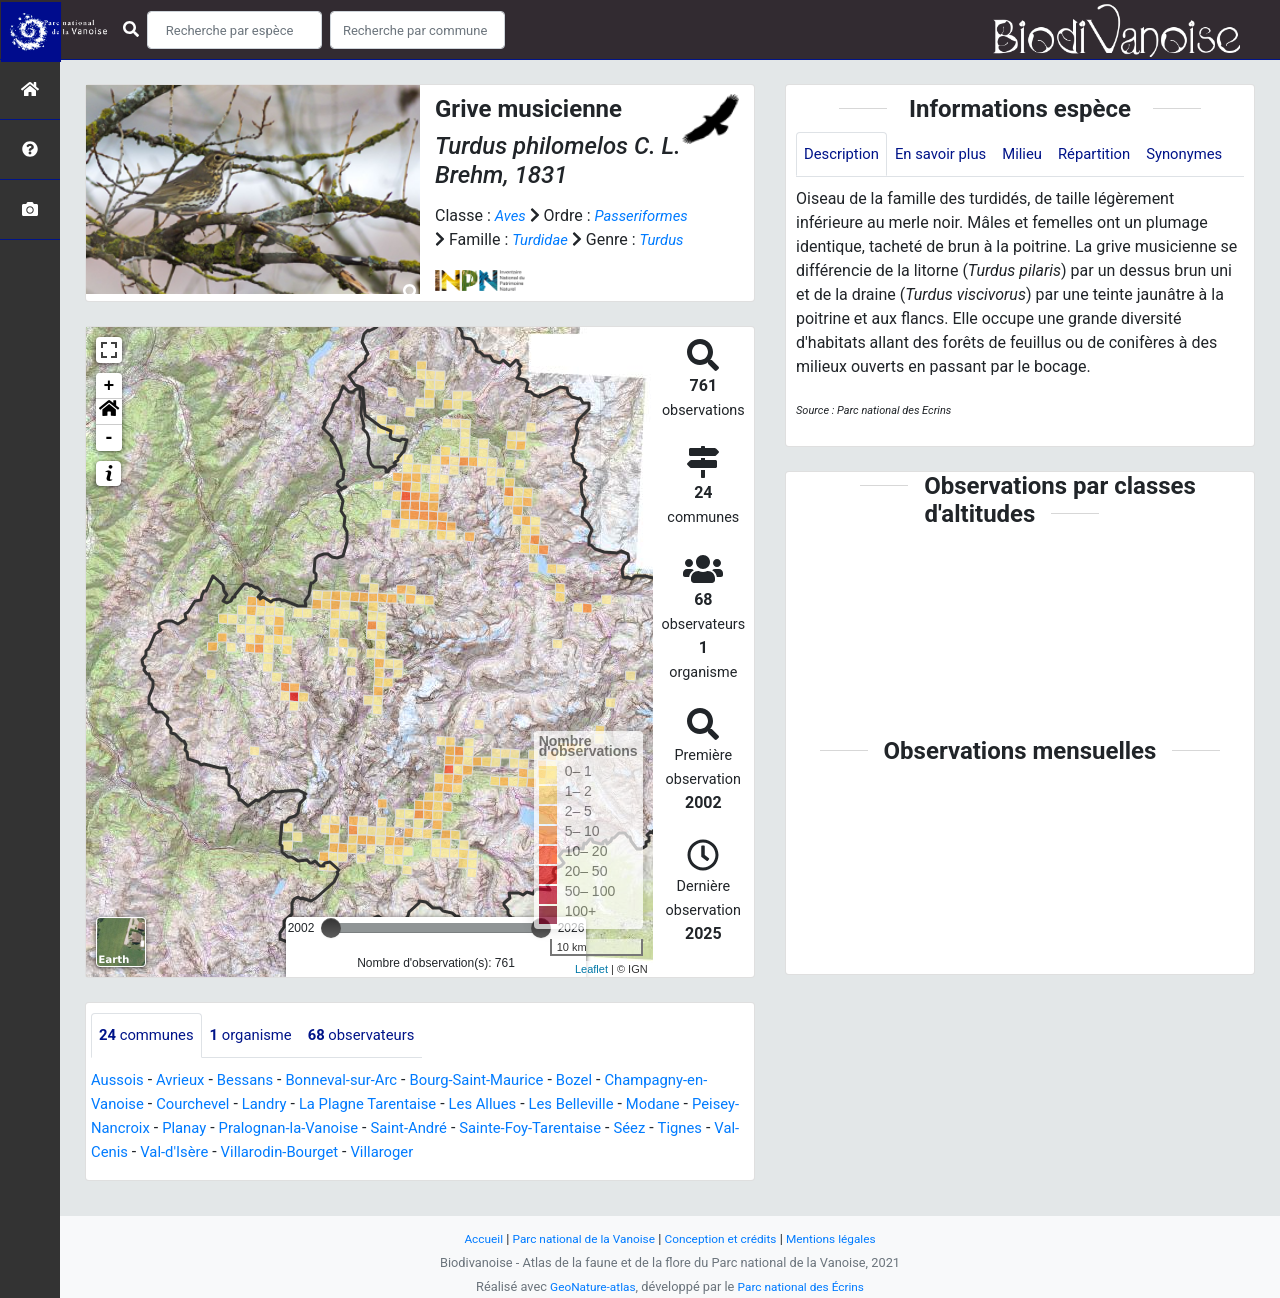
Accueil (470, 1238)
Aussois (119, 1104)
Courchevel (221, 1128)
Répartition (1114, 154)
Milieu (1037, 154)
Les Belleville (627, 1128)
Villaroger (498, 1176)
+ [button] (109, 410)
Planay (250, 1152)
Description (844, 154)
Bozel (608, 1104)
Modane (714, 1128)
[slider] (331, 952)
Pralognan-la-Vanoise (361, 1152)
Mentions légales (842, 1238)
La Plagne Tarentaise (409, 1128)
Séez (727, 1152)
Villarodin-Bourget (387, 1176)
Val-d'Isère (276, 1176)
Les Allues (531, 1128)
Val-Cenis (192, 1176)
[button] (109, 436)
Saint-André (491, 1152)
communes (150, 1059)
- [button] (109, 462)
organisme (261, 1059)
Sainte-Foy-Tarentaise (621, 1152)
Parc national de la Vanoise (577, 1238)
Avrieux (186, 1104)
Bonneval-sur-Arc (358, 1104)
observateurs (379, 1059)
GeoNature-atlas (587, 1286)
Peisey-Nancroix (156, 1152)
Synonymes (845, 200)
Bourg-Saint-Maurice (503, 1104)
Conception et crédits (724, 1238)
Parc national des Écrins (804, 1286)
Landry (298, 1128)
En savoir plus (950, 154)
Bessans (255, 1104)
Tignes (123, 1176)
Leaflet (591, 993)
